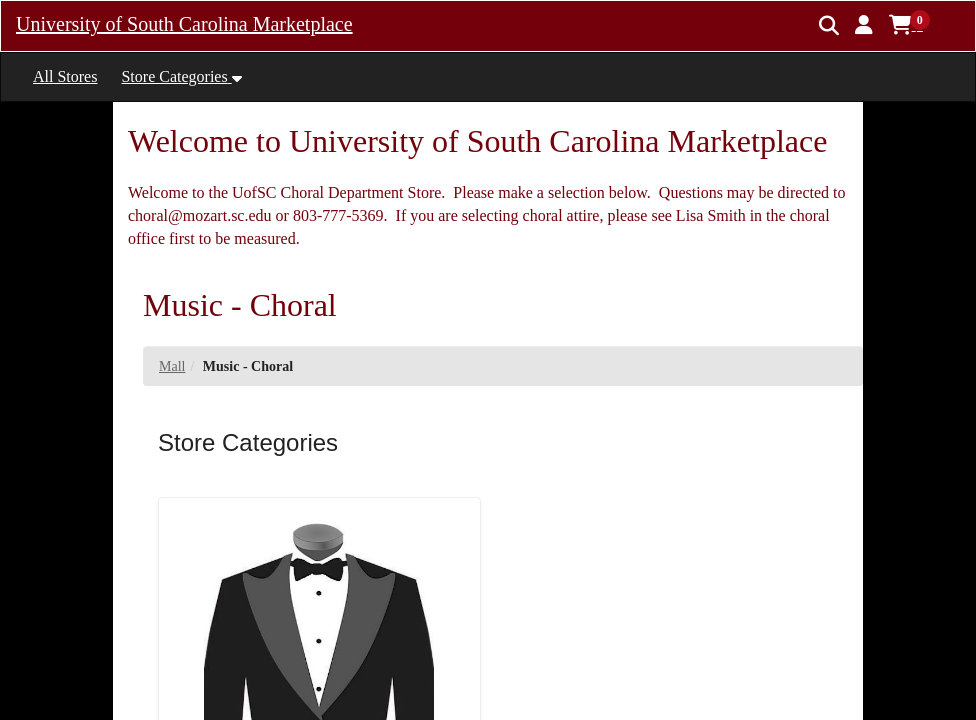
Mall (172, 366)
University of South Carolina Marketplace (184, 24)
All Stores (65, 76)
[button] (864, 25)
